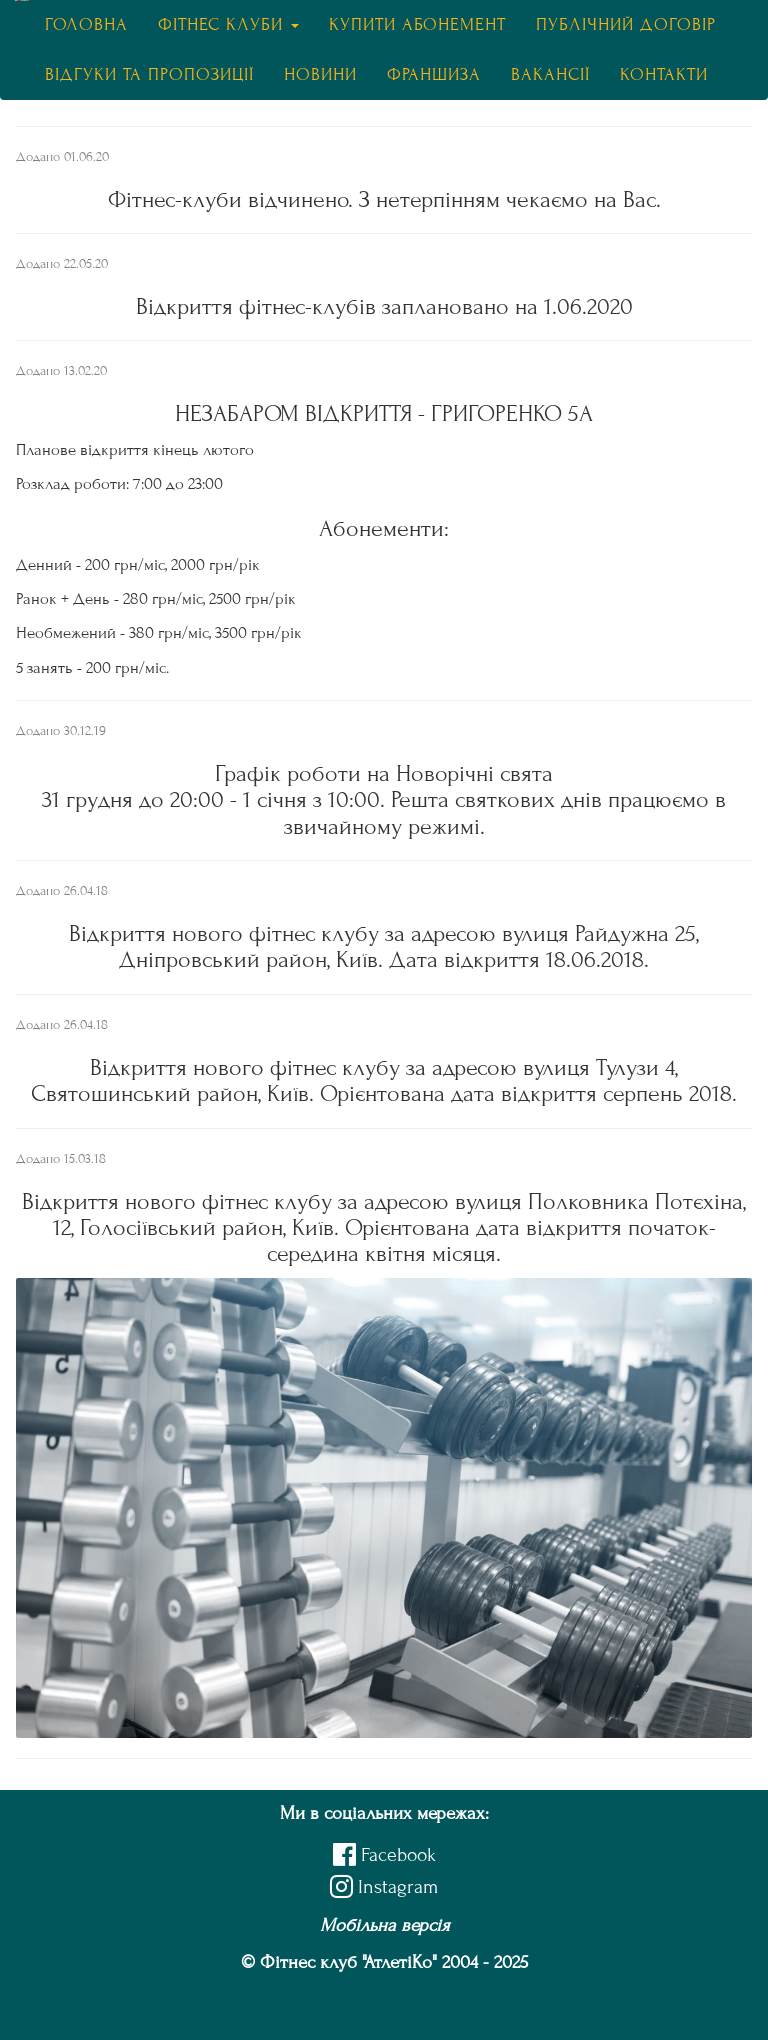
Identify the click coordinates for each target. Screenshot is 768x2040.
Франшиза (434, 74)
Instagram (384, 1886)
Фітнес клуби (228, 24)
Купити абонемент (417, 24)
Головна (86, 24)
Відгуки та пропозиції (149, 74)
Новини (320, 74)
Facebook (384, 1854)
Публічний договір (626, 24)
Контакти (664, 74)
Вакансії (550, 74)
